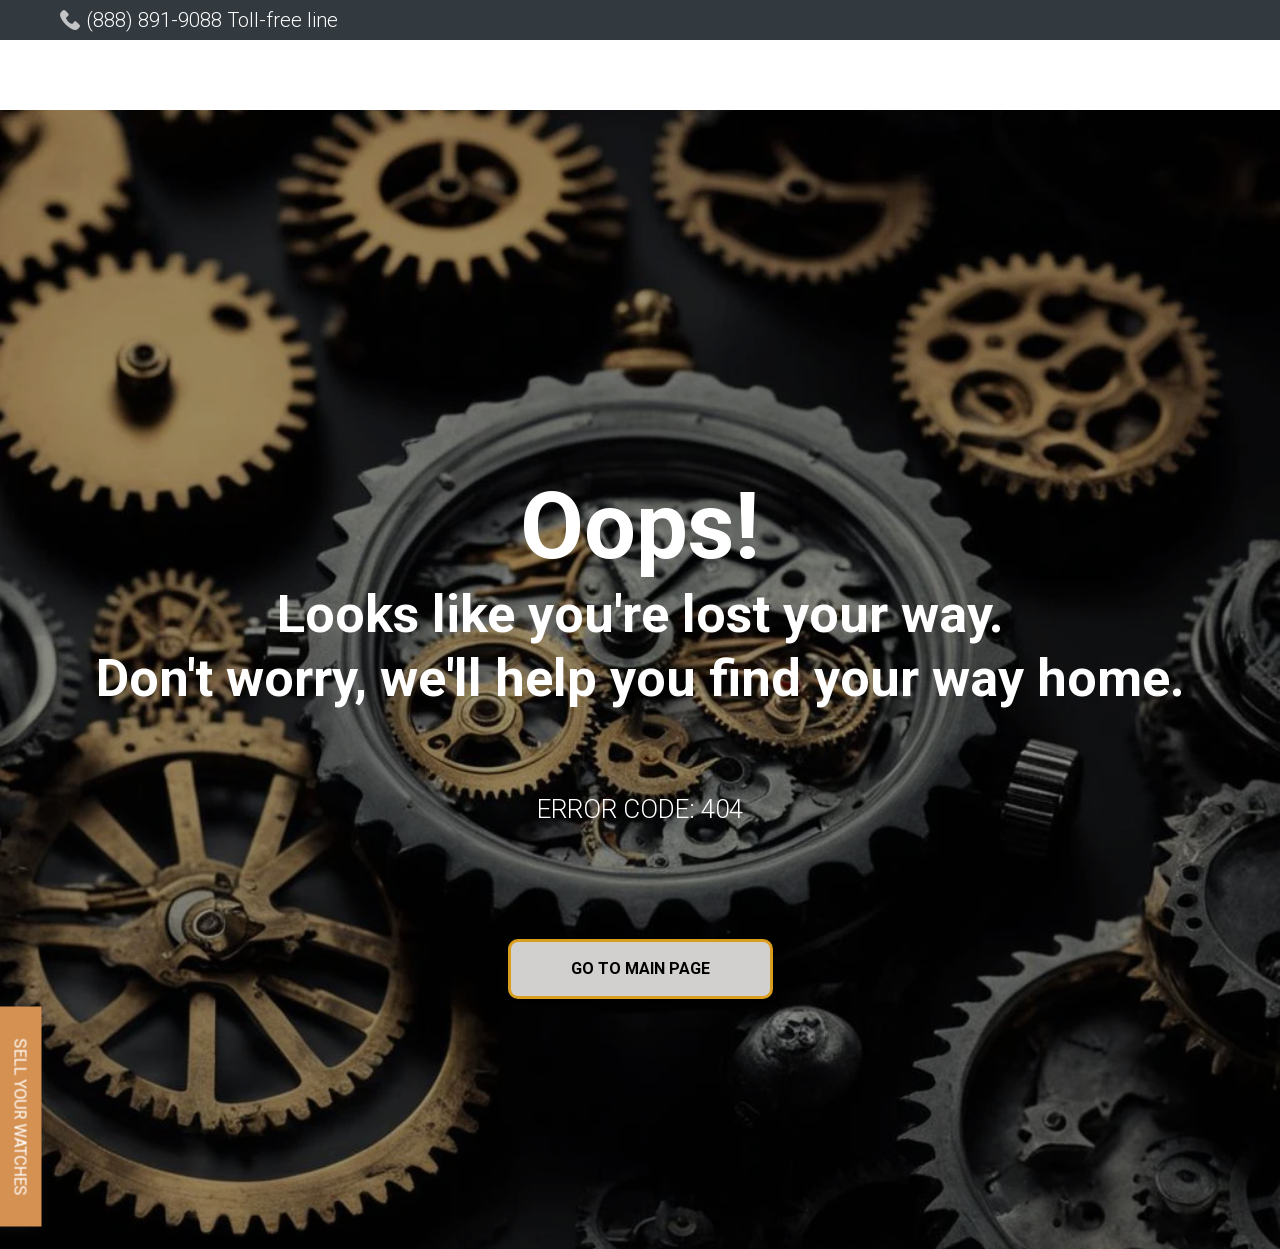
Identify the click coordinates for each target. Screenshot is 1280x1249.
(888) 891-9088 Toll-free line (212, 20)
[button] (456, 77)
